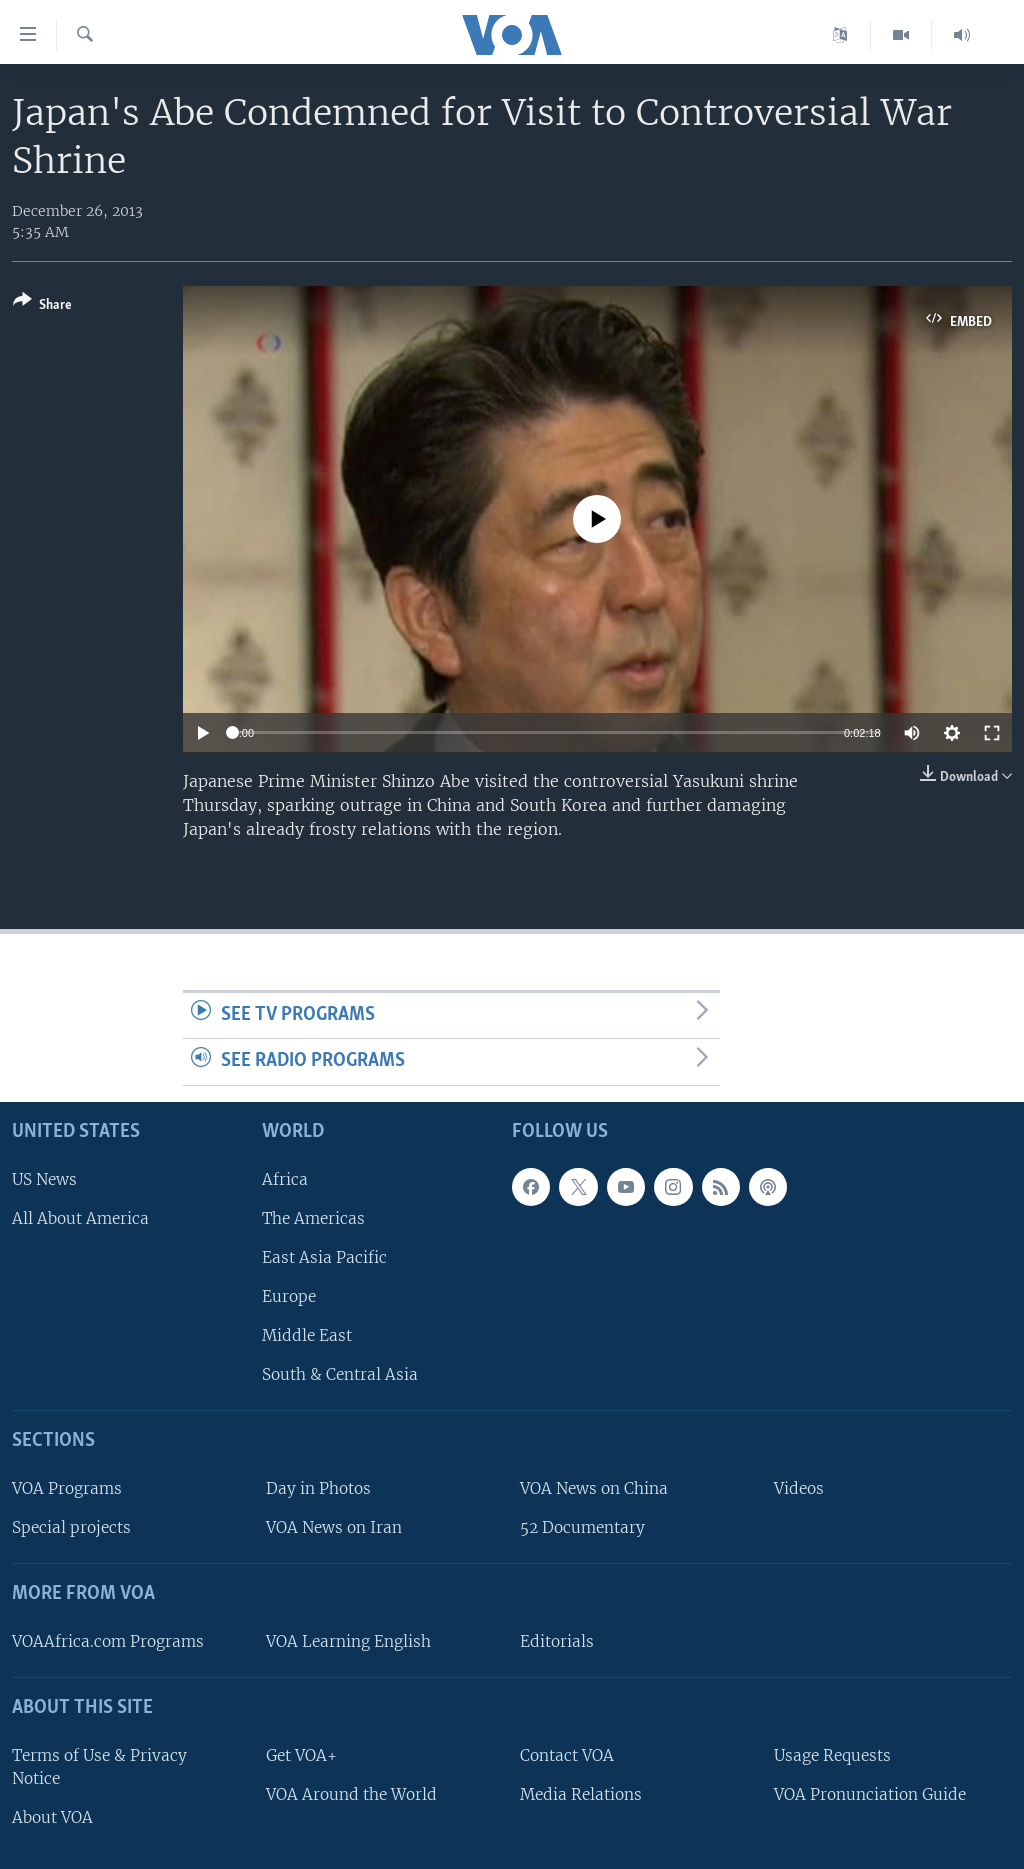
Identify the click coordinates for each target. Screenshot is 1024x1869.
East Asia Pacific (324, 1257)
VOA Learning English (348, 1641)
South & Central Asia (340, 1374)
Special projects (71, 1527)
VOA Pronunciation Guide (870, 1794)
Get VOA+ (301, 1755)
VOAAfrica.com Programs (108, 1641)
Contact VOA (567, 1755)
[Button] (42, 306)
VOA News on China (594, 1488)
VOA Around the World (351, 1794)
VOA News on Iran (334, 1527)
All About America (80, 1218)
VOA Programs (67, 1488)
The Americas (313, 1218)
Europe (289, 1296)
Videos (799, 1488)
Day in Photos (318, 1488)
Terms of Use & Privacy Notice (99, 1767)
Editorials (557, 1641)
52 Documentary (582, 1527)
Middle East (307, 1335)
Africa (285, 1179)
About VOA (52, 1817)
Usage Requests (832, 1755)
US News (44, 1179)
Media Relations (581, 1794)
